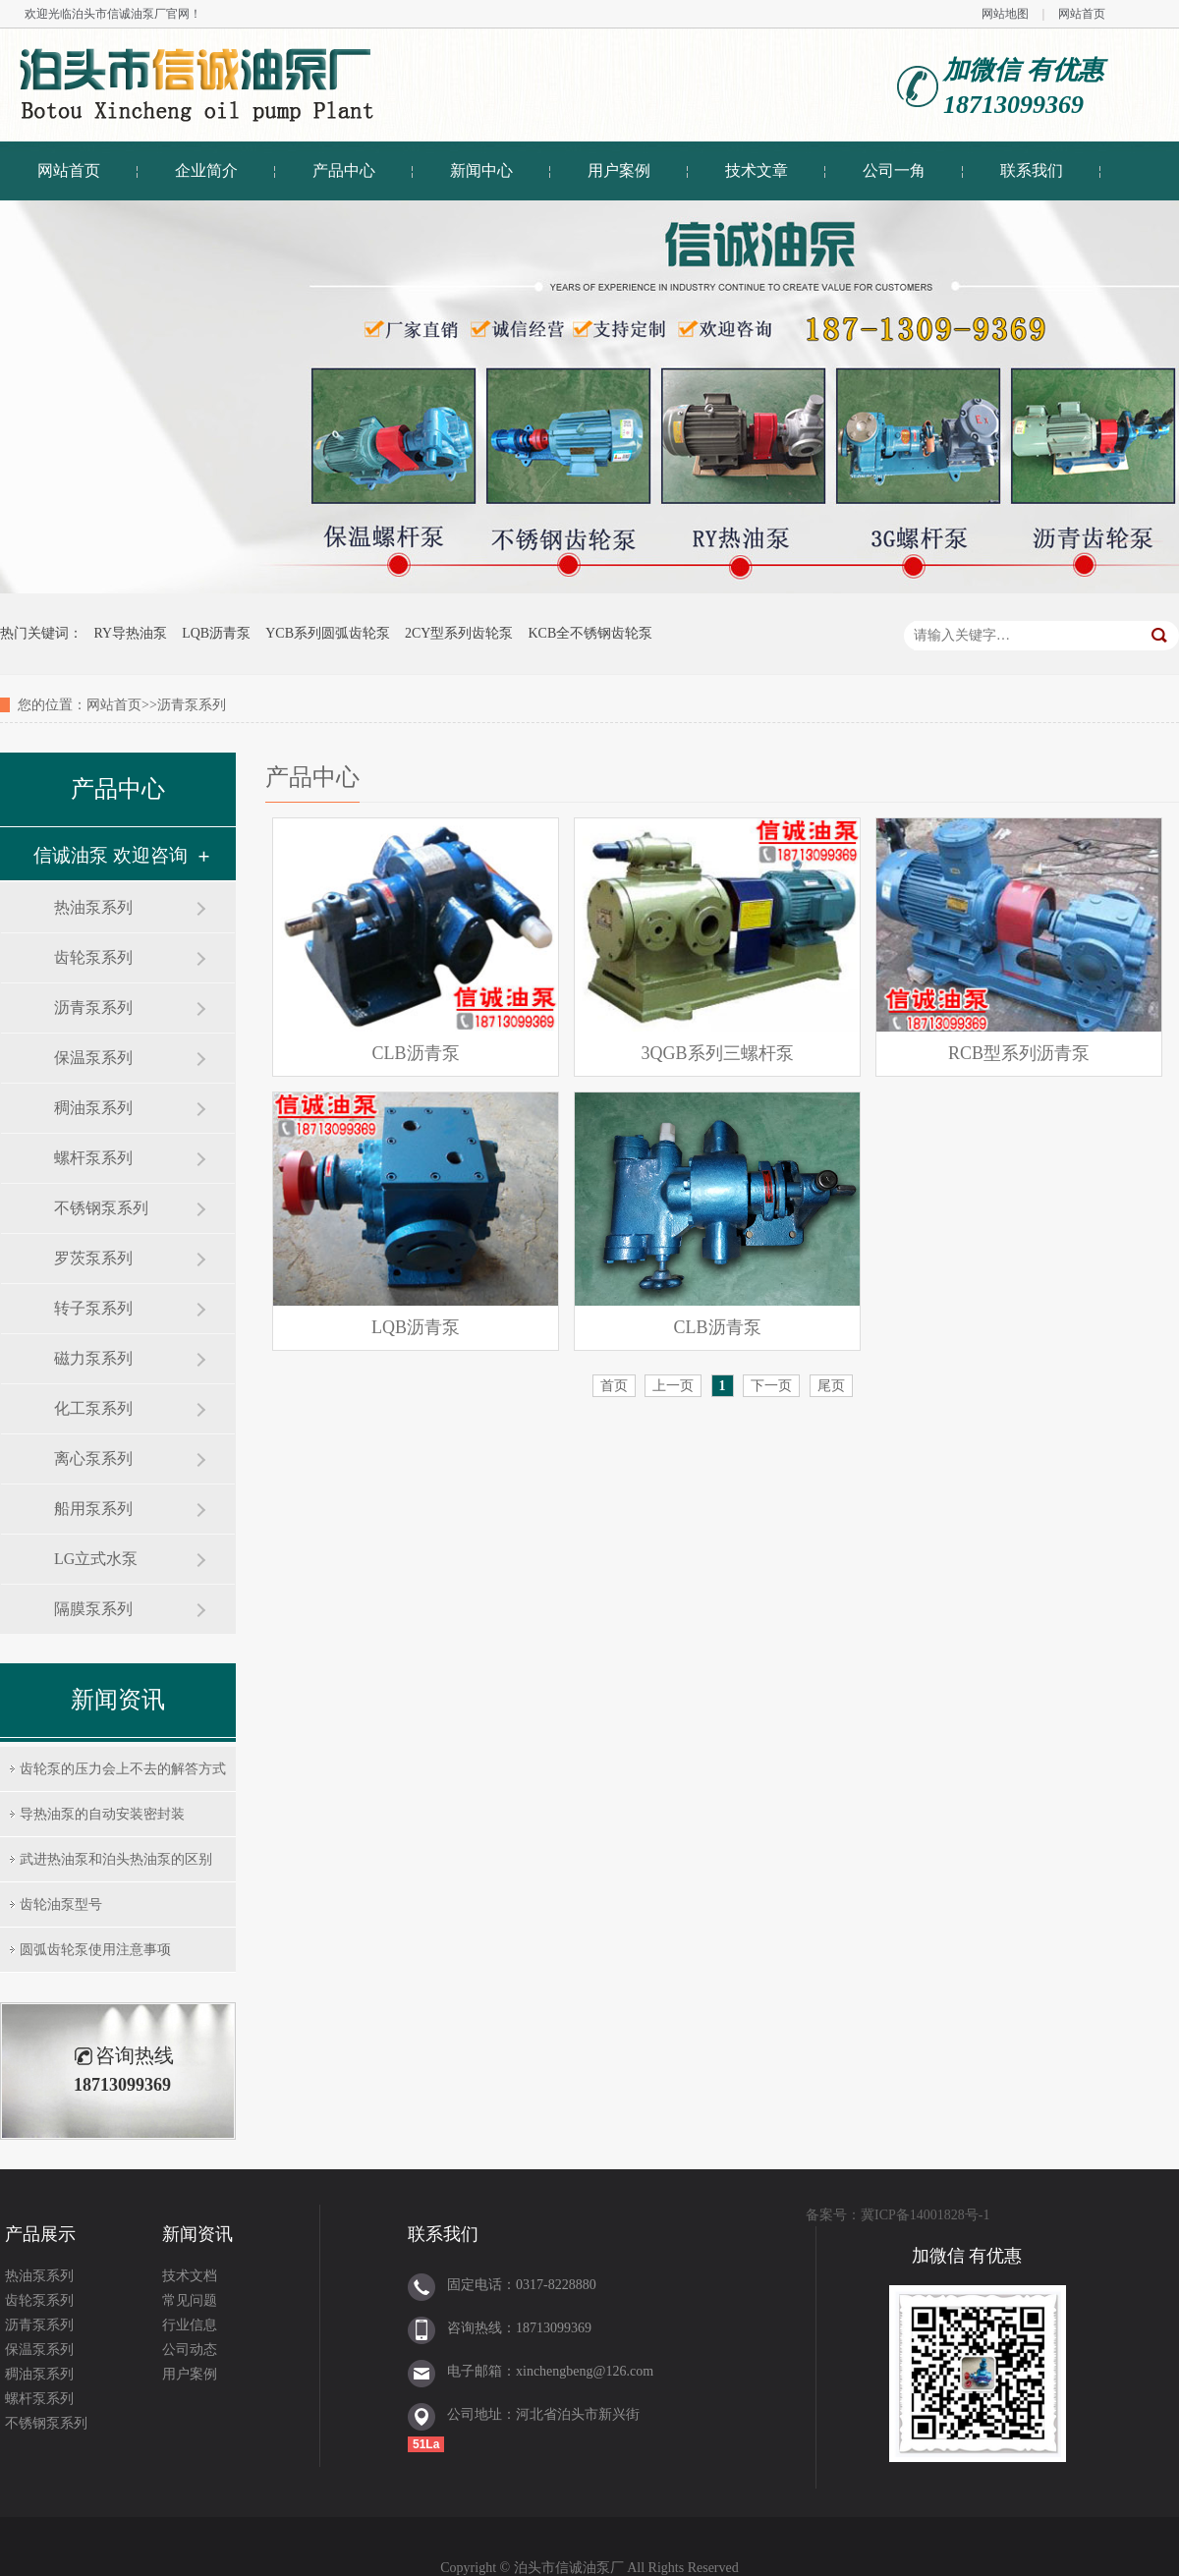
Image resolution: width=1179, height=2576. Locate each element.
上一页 (673, 1385)
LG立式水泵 (96, 1558)
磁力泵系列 (93, 1358)
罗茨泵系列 (93, 1258)
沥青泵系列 (93, 1007)
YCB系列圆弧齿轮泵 (327, 633)
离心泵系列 (93, 1458)
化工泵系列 (93, 1408)
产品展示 (40, 2234)
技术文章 (756, 170)
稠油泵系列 (93, 1107)
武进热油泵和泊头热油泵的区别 (116, 1859)
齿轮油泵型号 (61, 1904)
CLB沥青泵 (416, 1053)
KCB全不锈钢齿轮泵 (590, 633)
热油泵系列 (93, 907)
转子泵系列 (93, 1308)
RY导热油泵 (131, 633)
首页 (614, 1385)
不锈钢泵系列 (101, 1208)
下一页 (771, 1385)
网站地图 (1005, 14)
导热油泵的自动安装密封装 (102, 1814)
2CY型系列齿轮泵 (459, 633)
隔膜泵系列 (93, 1608)
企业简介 (206, 170)
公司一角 (894, 170)
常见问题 (189, 2300)
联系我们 (1031, 170)
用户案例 (619, 170)
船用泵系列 (93, 1508)
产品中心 (343, 170)
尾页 (831, 1385)
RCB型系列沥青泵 (1019, 1053)
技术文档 (189, 2275)
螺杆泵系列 (93, 1157)
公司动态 (189, 2349)
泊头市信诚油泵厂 (119, 14)
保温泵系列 (93, 1057)
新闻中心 (481, 170)
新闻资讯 (197, 2234)
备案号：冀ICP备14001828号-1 (897, 2215)
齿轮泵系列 (93, 957)
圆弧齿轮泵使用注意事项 (95, 1949)
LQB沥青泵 (216, 633)
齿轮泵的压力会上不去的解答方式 (123, 1769)
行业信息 (189, 2325)
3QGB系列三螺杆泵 (718, 1053)
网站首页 (1081, 14)
